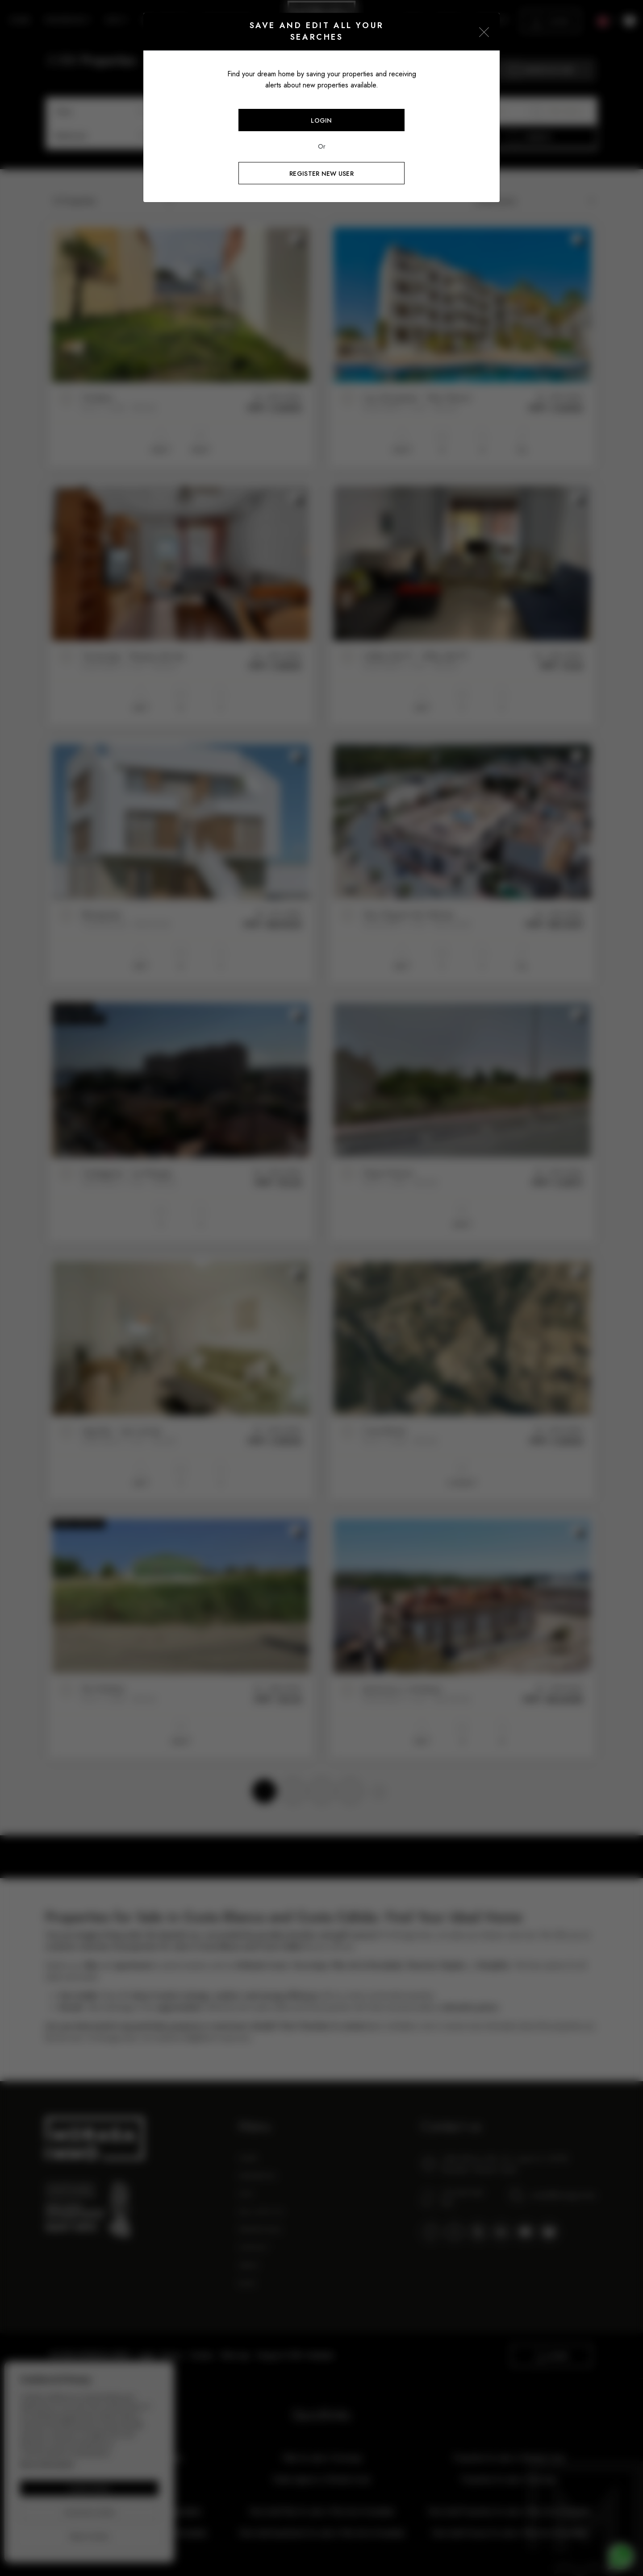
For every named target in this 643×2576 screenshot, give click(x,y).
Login (321, 120)
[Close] (484, 31)
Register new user (321, 173)
